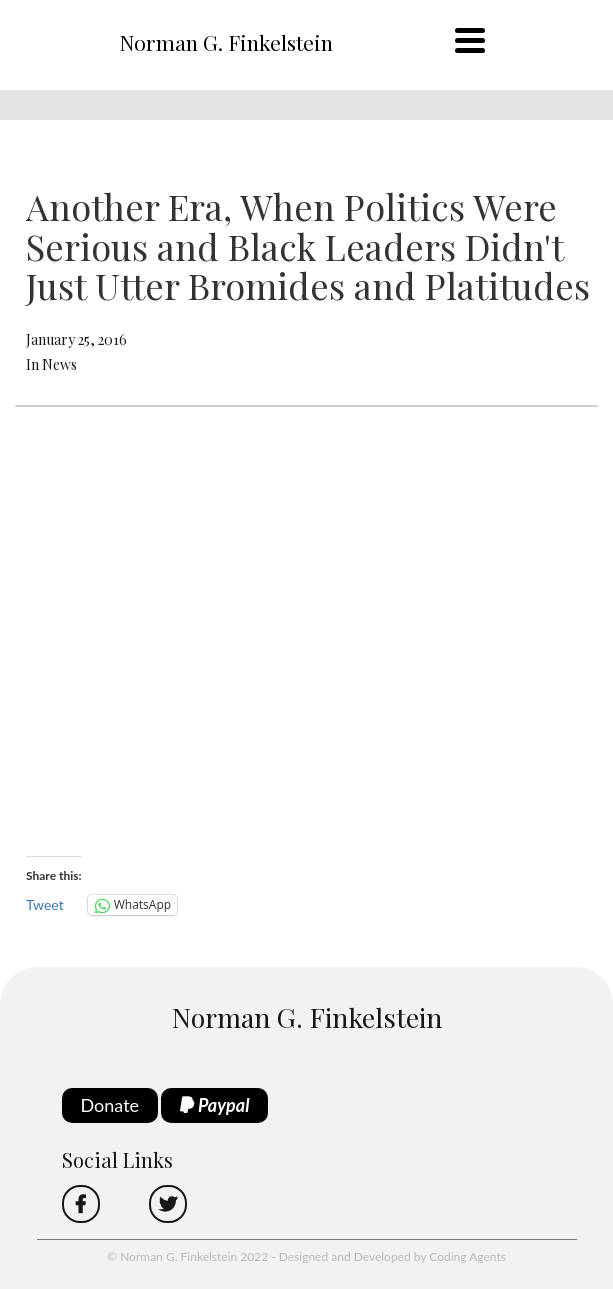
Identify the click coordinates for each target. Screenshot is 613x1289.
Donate (110, 1105)
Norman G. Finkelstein (226, 42)
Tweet (45, 904)
